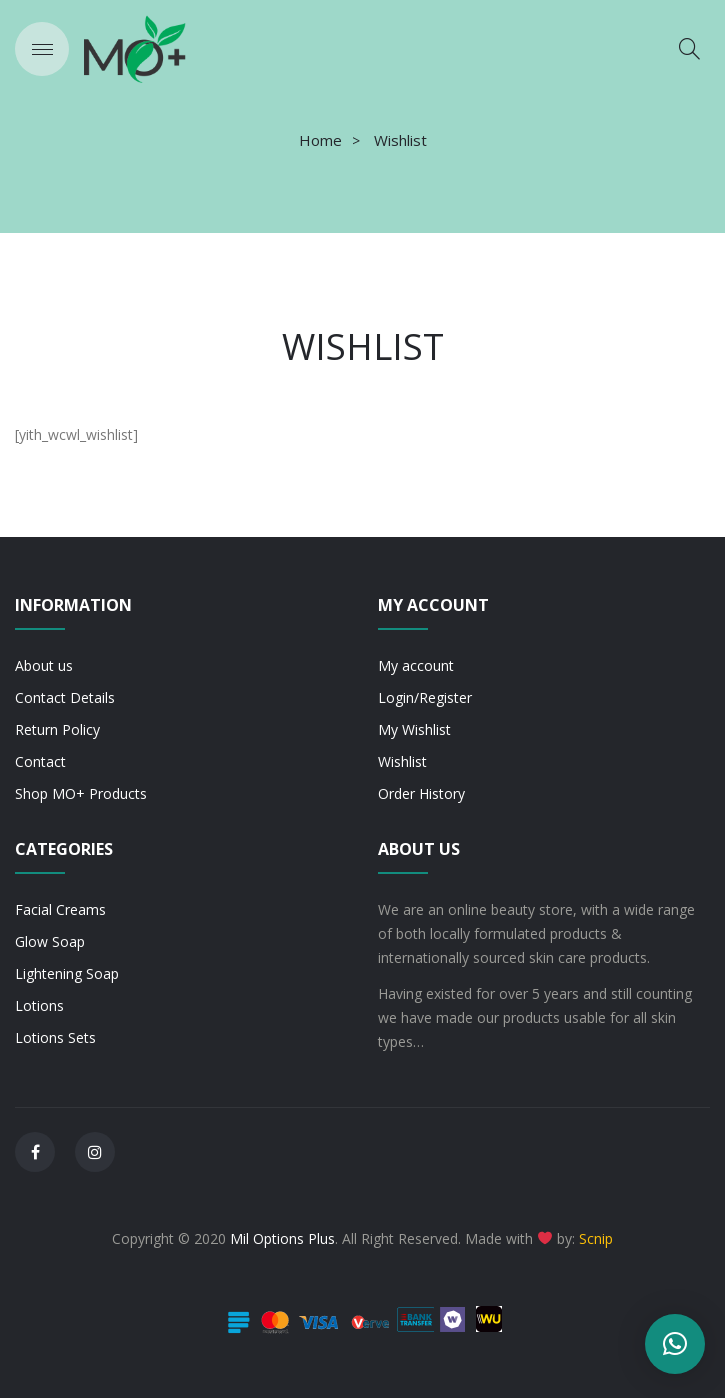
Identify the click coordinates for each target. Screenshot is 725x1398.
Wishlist (402, 761)
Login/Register (425, 697)
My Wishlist (414, 729)
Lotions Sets (55, 1037)
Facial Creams (60, 909)
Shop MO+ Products (81, 793)
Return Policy (57, 729)
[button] (675, 1344)
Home (320, 140)
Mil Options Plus (282, 1238)
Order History (421, 793)
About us (44, 665)
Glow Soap (50, 941)
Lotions (39, 1005)
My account (416, 665)
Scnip (596, 1238)
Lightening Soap (67, 973)
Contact (40, 761)
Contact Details (65, 697)
